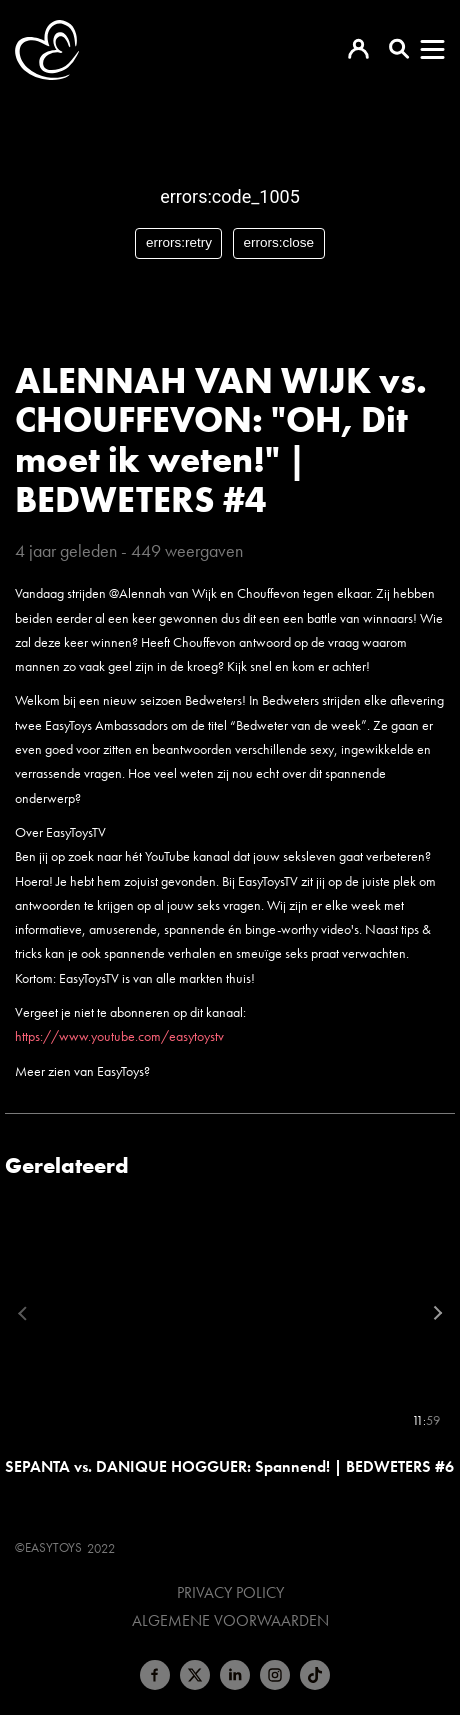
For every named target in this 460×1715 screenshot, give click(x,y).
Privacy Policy (230, 1593)
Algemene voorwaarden (230, 1621)
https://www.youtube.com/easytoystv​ (119, 1036)
